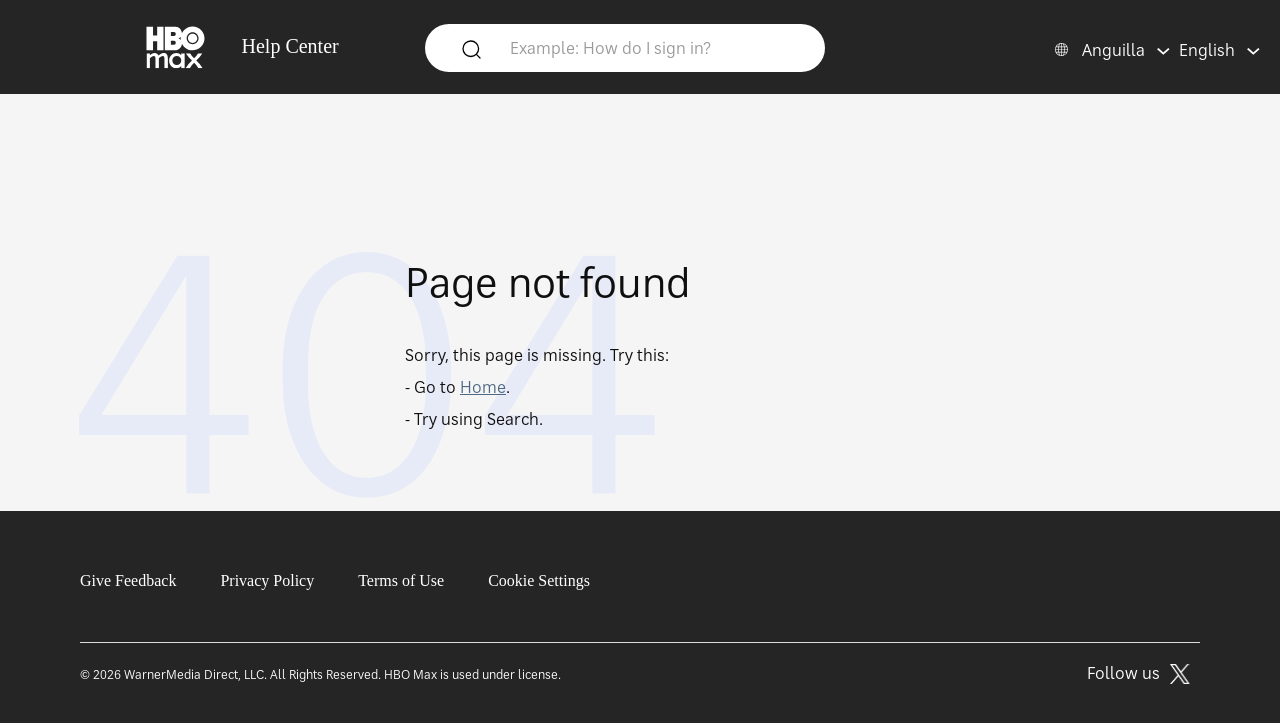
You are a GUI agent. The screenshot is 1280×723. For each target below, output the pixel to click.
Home (483, 387)
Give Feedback (128, 580)
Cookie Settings (539, 580)
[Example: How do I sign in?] (655, 47)
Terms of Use (401, 580)
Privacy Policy (267, 580)
